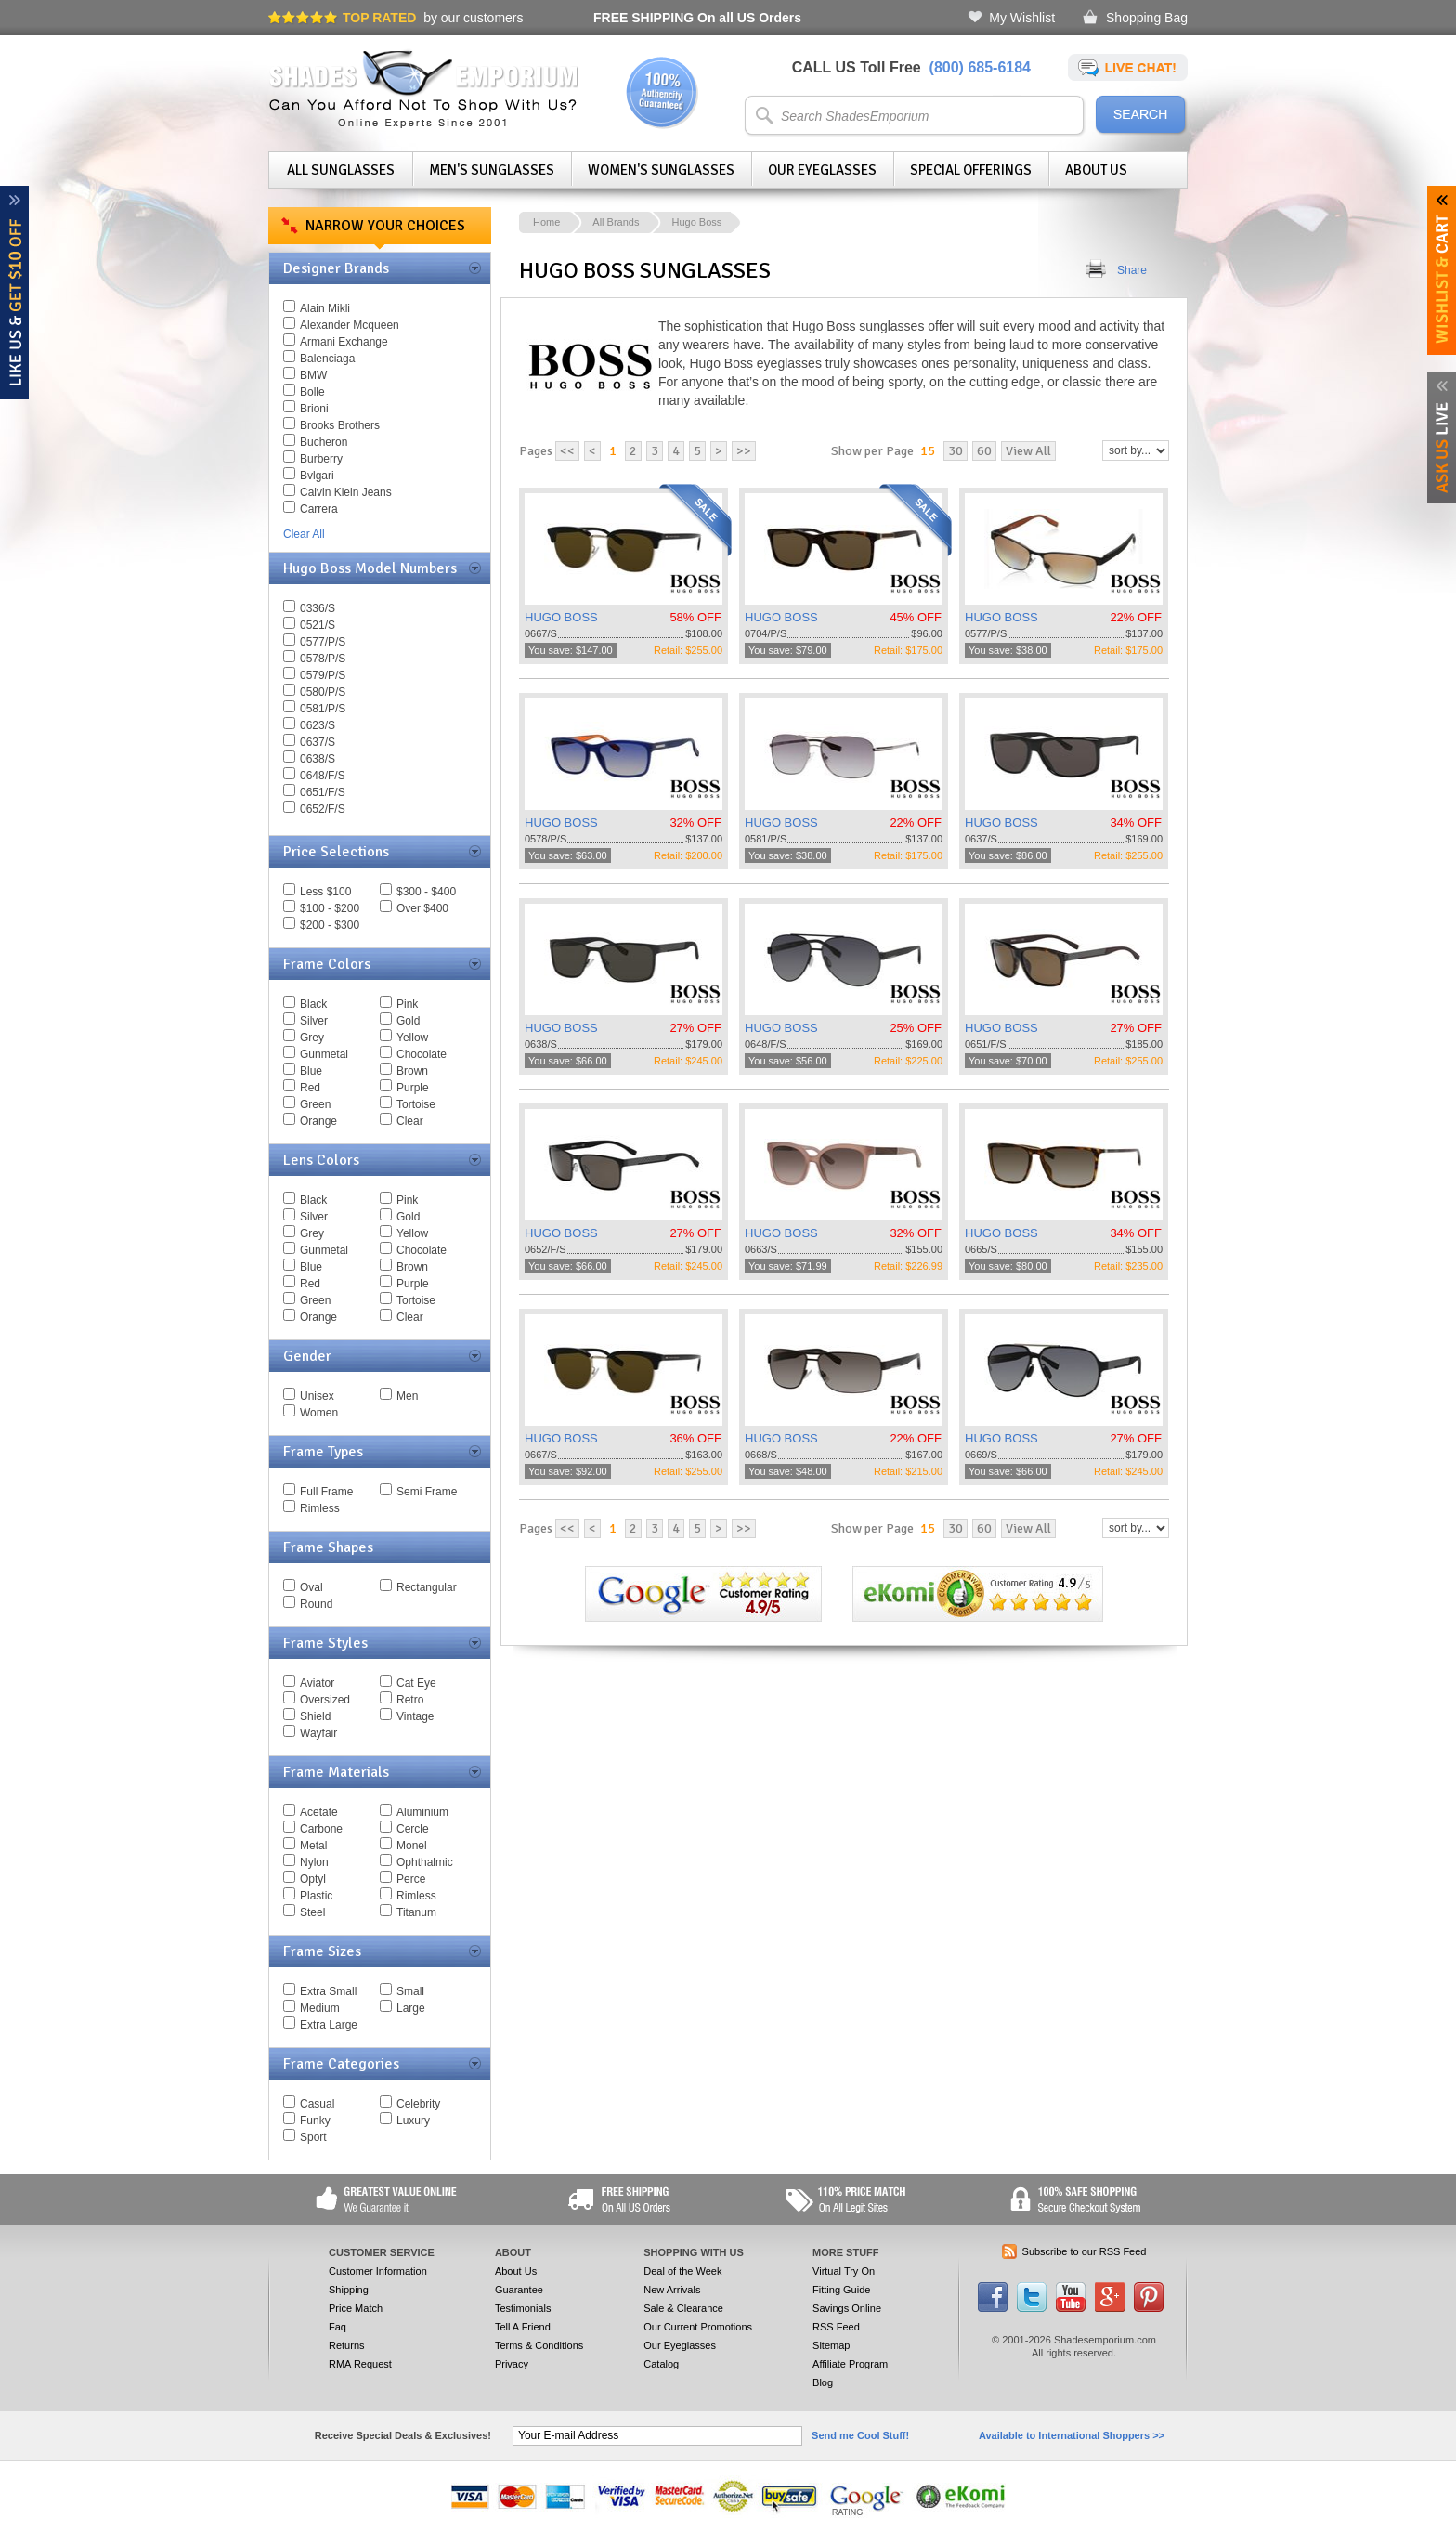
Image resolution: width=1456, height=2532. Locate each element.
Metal (313, 1845)
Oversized (325, 1699)
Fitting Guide (841, 2289)
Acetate (319, 1812)
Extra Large (329, 2024)
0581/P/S (322, 708)
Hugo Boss (696, 222)
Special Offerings (971, 170)
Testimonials (523, 2308)
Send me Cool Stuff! (860, 2435)
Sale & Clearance (683, 2308)
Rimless (320, 1508)
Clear (409, 1121)
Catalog (661, 2363)
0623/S (317, 725)
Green (315, 1104)
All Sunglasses (341, 170)
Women (319, 1412)
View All (1028, 451)
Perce (410, 1879)
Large (410, 2008)
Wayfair (318, 1733)
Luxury (413, 2120)
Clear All (304, 534)
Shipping (349, 2289)
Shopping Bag (1147, 17)
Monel (411, 1845)
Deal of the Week (683, 2271)
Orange (318, 1121)
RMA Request (360, 2363)
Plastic (316, 1895)
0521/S (317, 625)
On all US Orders (697, 17)
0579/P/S (322, 675)
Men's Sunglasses (491, 170)
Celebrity (418, 2103)
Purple (412, 1087)
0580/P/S (322, 691)
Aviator (317, 1683)
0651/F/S (322, 792)
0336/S (317, 608)
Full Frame (326, 1491)
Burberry (321, 458)
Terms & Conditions (539, 2345)
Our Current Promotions (698, 2326)
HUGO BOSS (561, 617)
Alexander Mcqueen (349, 325)
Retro (409, 1699)
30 (955, 451)
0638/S (317, 758)
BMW (313, 375)
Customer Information (378, 2271)
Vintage (415, 1716)
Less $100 (325, 891)
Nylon (314, 1862)
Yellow (412, 1037)
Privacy (511, 2363)
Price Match (356, 2308)
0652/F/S (322, 809)
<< (567, 451)
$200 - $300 (329, 925)
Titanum (416, 1912)
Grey (312, 1037)
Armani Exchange (344, 341)
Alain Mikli (325, 308)
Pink (407, 1004)
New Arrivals (672, 2289)
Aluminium (422, 1812)
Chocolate (421, 1054)
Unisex (317, 1396)
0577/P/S (322, 641)
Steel (312, 1912)
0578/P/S (322, 658)
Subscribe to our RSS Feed (1084, 2251)
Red (310, 1087)
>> (743, 451)
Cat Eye (416, 1683)
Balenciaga (327, 358)
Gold (408, 1020)
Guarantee (519, 2289)
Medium (320, 2008)
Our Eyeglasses (822, 170)
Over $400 (422, 908)
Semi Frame (426, 1491)
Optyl (313, 1879)
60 (984, 451)
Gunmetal (324, 1054)
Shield (315, 1716)
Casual (317, 2103)
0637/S (317, 742)
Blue (311, 1070)
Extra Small (328, 1991)
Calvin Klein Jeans (346, 492)
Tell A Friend (523, 2326)
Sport (313, 2137)
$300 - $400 (426, 891)
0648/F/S (322, 775)
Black (313, 1004)
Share (1132, 270)
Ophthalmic (424, 1862)
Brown (412, 1070)
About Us (1096, 170)
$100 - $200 (329, 908)
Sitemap (831, 2345)
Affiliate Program (850, 2363)
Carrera (319, 509)
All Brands (615, 222)
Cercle (412, 1828)
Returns (347, 2345)
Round (316, 1604)
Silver (314, 1020)
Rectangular (426, 1587)
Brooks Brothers (340, 425)
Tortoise (416, 1104)
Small (410, 1991)
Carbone (321, 1828)
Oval (311, 1587)
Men (407, 1396)
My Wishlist (1022, 17)
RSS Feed (836, 2326)
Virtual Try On (843, 2271)
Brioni (314, 408)
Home (546, 222)
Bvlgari (317, 475)
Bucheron (323, 442)
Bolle (312, 391)
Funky (315, 2120)
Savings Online (846, 2308)
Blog (822, 2382)
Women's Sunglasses (661, 170)
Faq (337, 2326)
